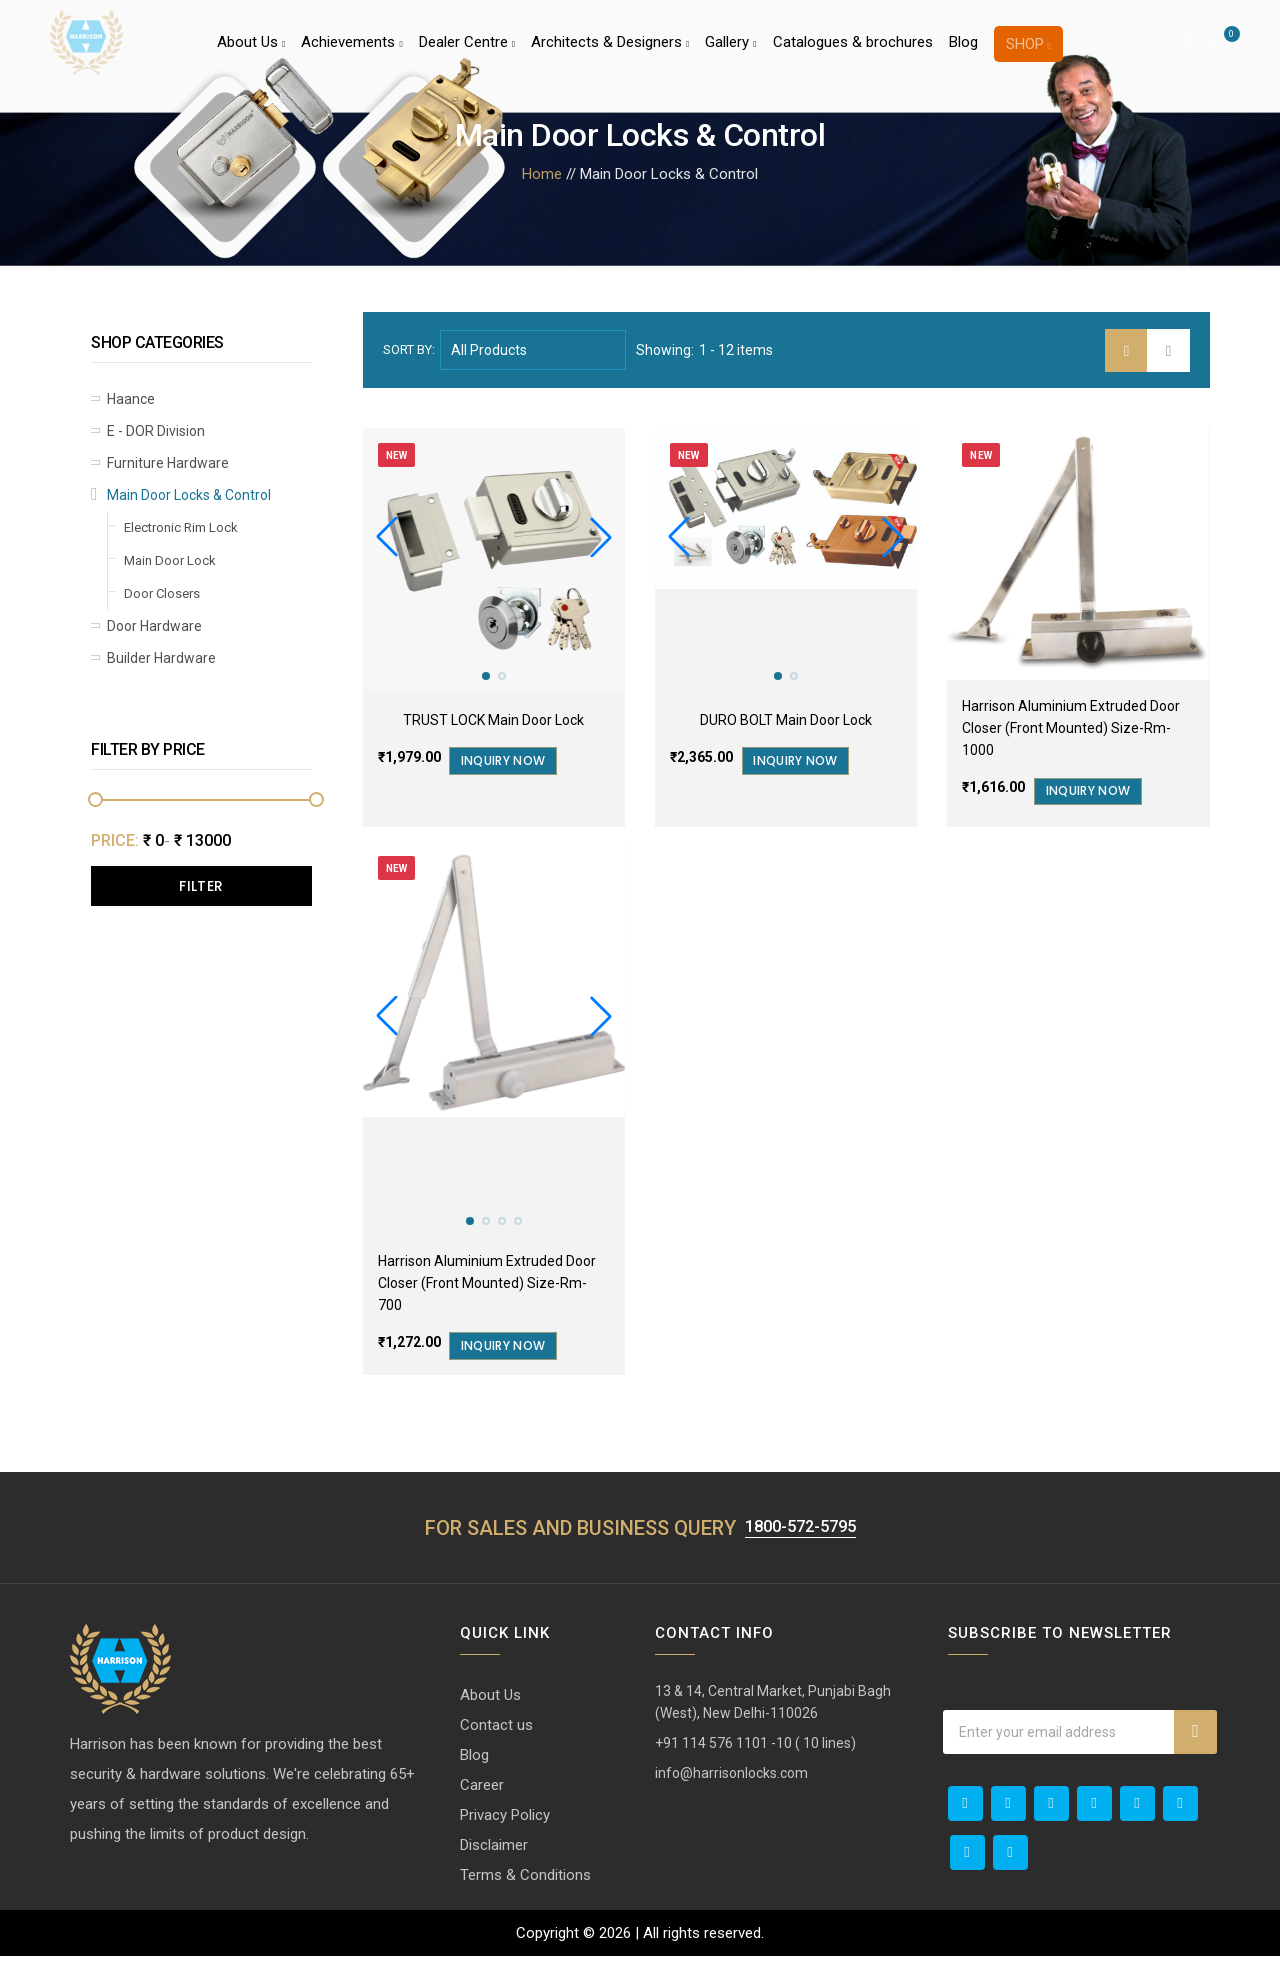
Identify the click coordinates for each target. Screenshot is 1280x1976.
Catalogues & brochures (853, 54)
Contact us (496, 1745)
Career (482, 1805)
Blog (963, 54)
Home (542, 174)
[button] (601, 537)
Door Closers (162, 593)
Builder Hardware (161, 658)
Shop (1028, 56)
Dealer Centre (467, 54)
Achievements (351, 54)
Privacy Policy (505, 1835)
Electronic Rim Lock (181, 527)
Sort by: (409, 349)
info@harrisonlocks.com (731, 1793)
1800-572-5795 (800, 1546)
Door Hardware (154, 626)
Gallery (730, 54)
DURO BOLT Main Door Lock (786, 720)
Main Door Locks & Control (189, 495)
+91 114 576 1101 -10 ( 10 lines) (755, 1763)
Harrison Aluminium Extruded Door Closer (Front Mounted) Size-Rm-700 (487, 1299)
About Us (251, 54)
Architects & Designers (610, 54)
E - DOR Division (156, 431)
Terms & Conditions (525, 1895)
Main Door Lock (170, 560)
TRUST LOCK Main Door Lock (493, 720)
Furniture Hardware (168, 463)
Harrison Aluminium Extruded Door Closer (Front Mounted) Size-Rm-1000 (1071, 728)
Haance (131, 399)
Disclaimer (494, 1865)
